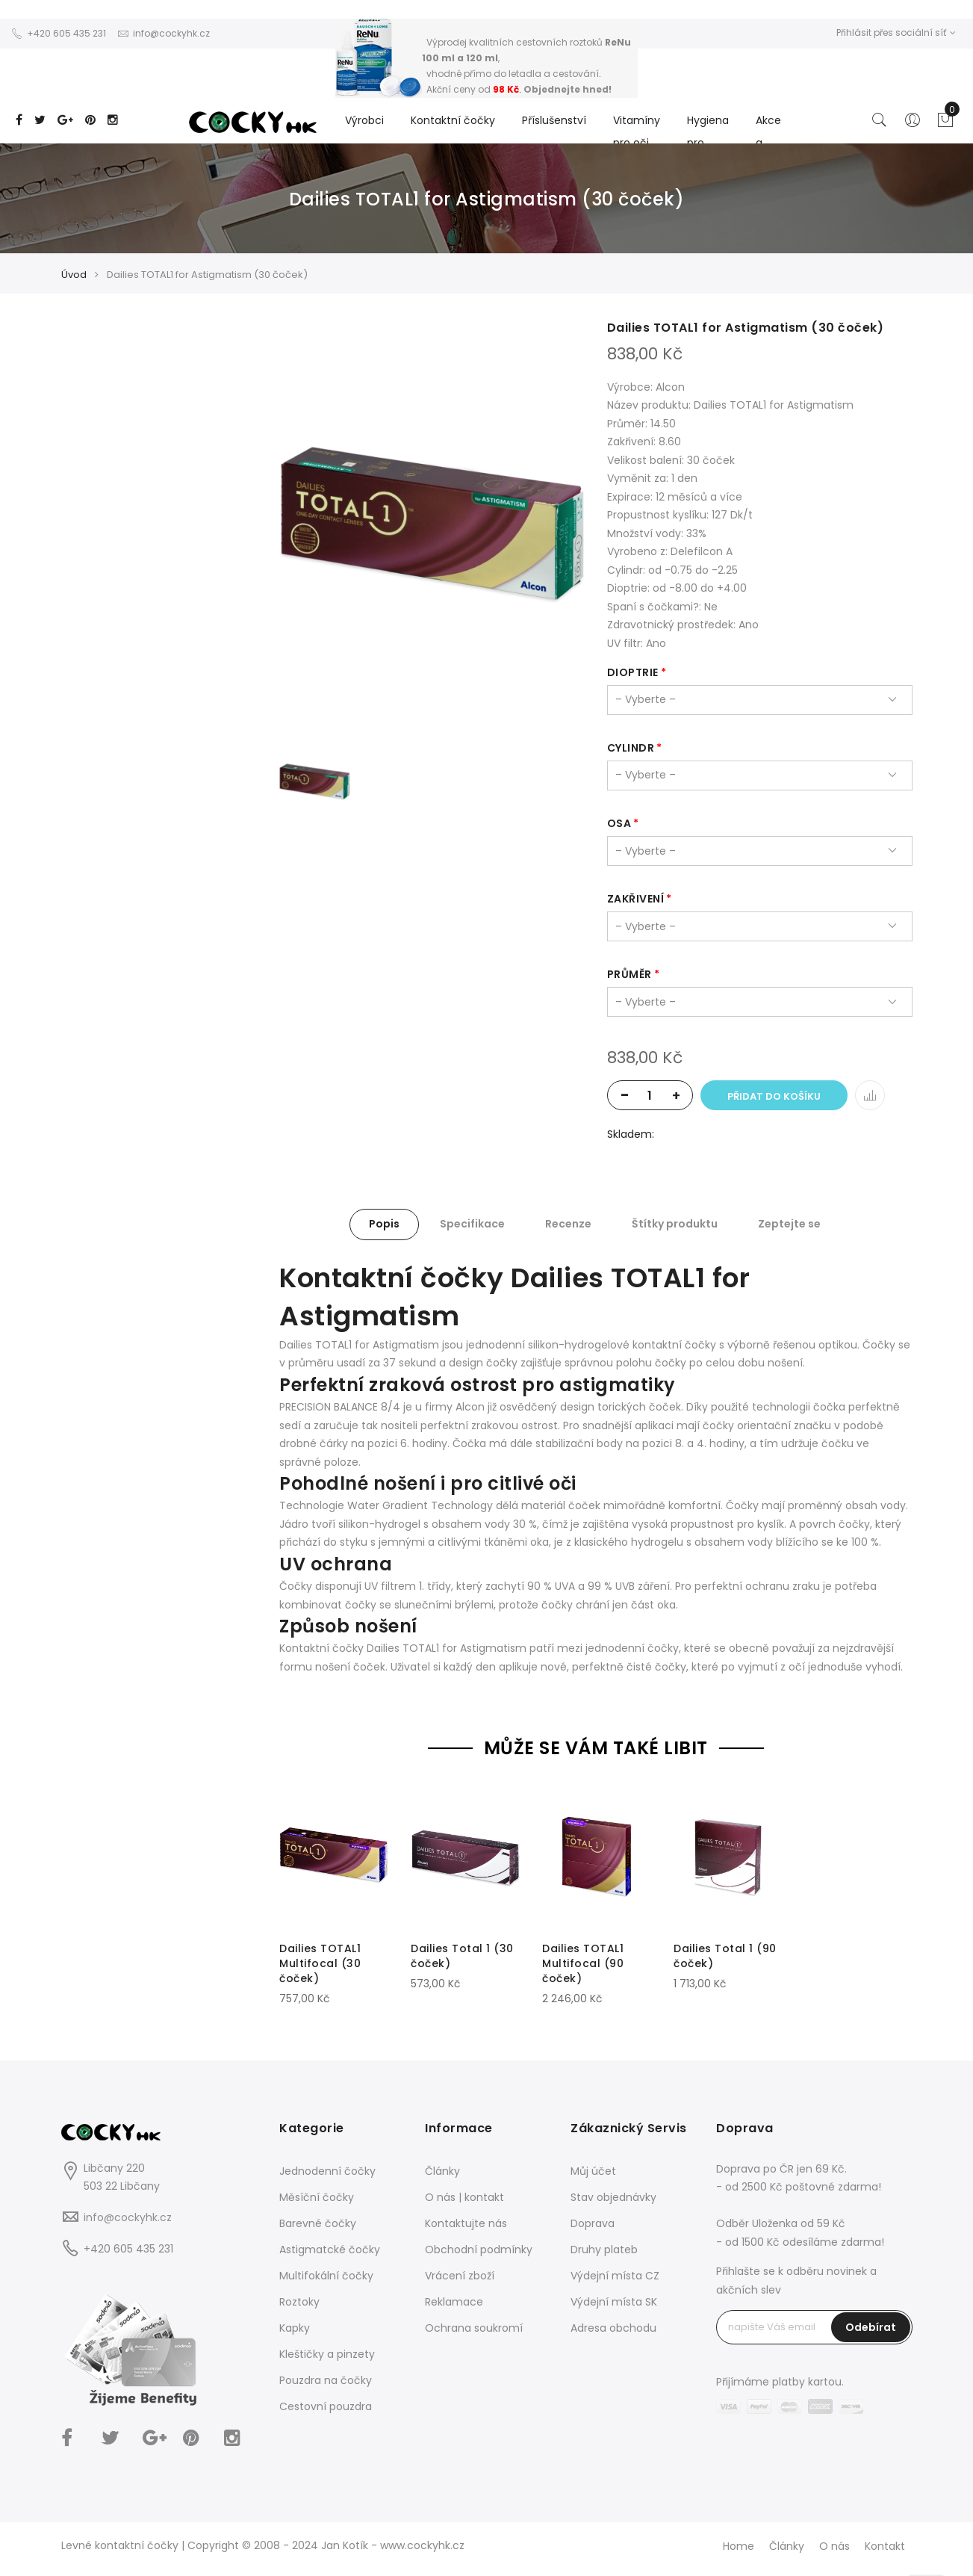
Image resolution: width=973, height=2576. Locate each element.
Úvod (74, 274)
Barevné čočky (317, 2223)
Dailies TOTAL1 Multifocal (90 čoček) (583, 1963)
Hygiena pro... (708, 131)
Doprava (593, 2223)
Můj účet (593, 2171)
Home (738, 2546)
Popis (384, 1223)
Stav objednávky (613, 2197)
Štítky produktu (675, 1223)
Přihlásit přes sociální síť (896, 32)
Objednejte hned (566, 89)
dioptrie (633, 672)
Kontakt (885, 2546)
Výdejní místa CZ (615, 2275)
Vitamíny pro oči (636, 131)
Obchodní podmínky (478, 2249)
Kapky (294, 2327)
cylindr (631, 748)
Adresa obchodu (613, 2327)
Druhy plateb (604, 2249)
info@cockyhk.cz (128, 2217)
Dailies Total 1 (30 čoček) (462, 1956)
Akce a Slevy (769, 143)
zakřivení (636, 899)
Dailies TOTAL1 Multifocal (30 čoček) (320, 1963)
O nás (834, 2546)
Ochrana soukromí (474, 2327)
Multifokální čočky (326, 2275)
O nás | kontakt (464, 2197)
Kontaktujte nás (466, 2223)
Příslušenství (554, 120)
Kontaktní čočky (453, 120)
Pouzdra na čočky (325, 2380)
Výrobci (364, 120)
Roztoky (299, 2301)
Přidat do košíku (774, 1096)
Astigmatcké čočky (329, 2249)
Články (442, 2171)
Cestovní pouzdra (325, 2406)
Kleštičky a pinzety (327, 2354)
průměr (629, 974)
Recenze (568, 1223)
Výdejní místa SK (614, 2301)
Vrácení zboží (459, 2275)
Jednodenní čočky (327, 2171)
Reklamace (454, 2301)
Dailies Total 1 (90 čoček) (725, 1956)
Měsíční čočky (316, 2197)
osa (619, 823)
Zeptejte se (789, 1223)
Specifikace (472, 1223)
